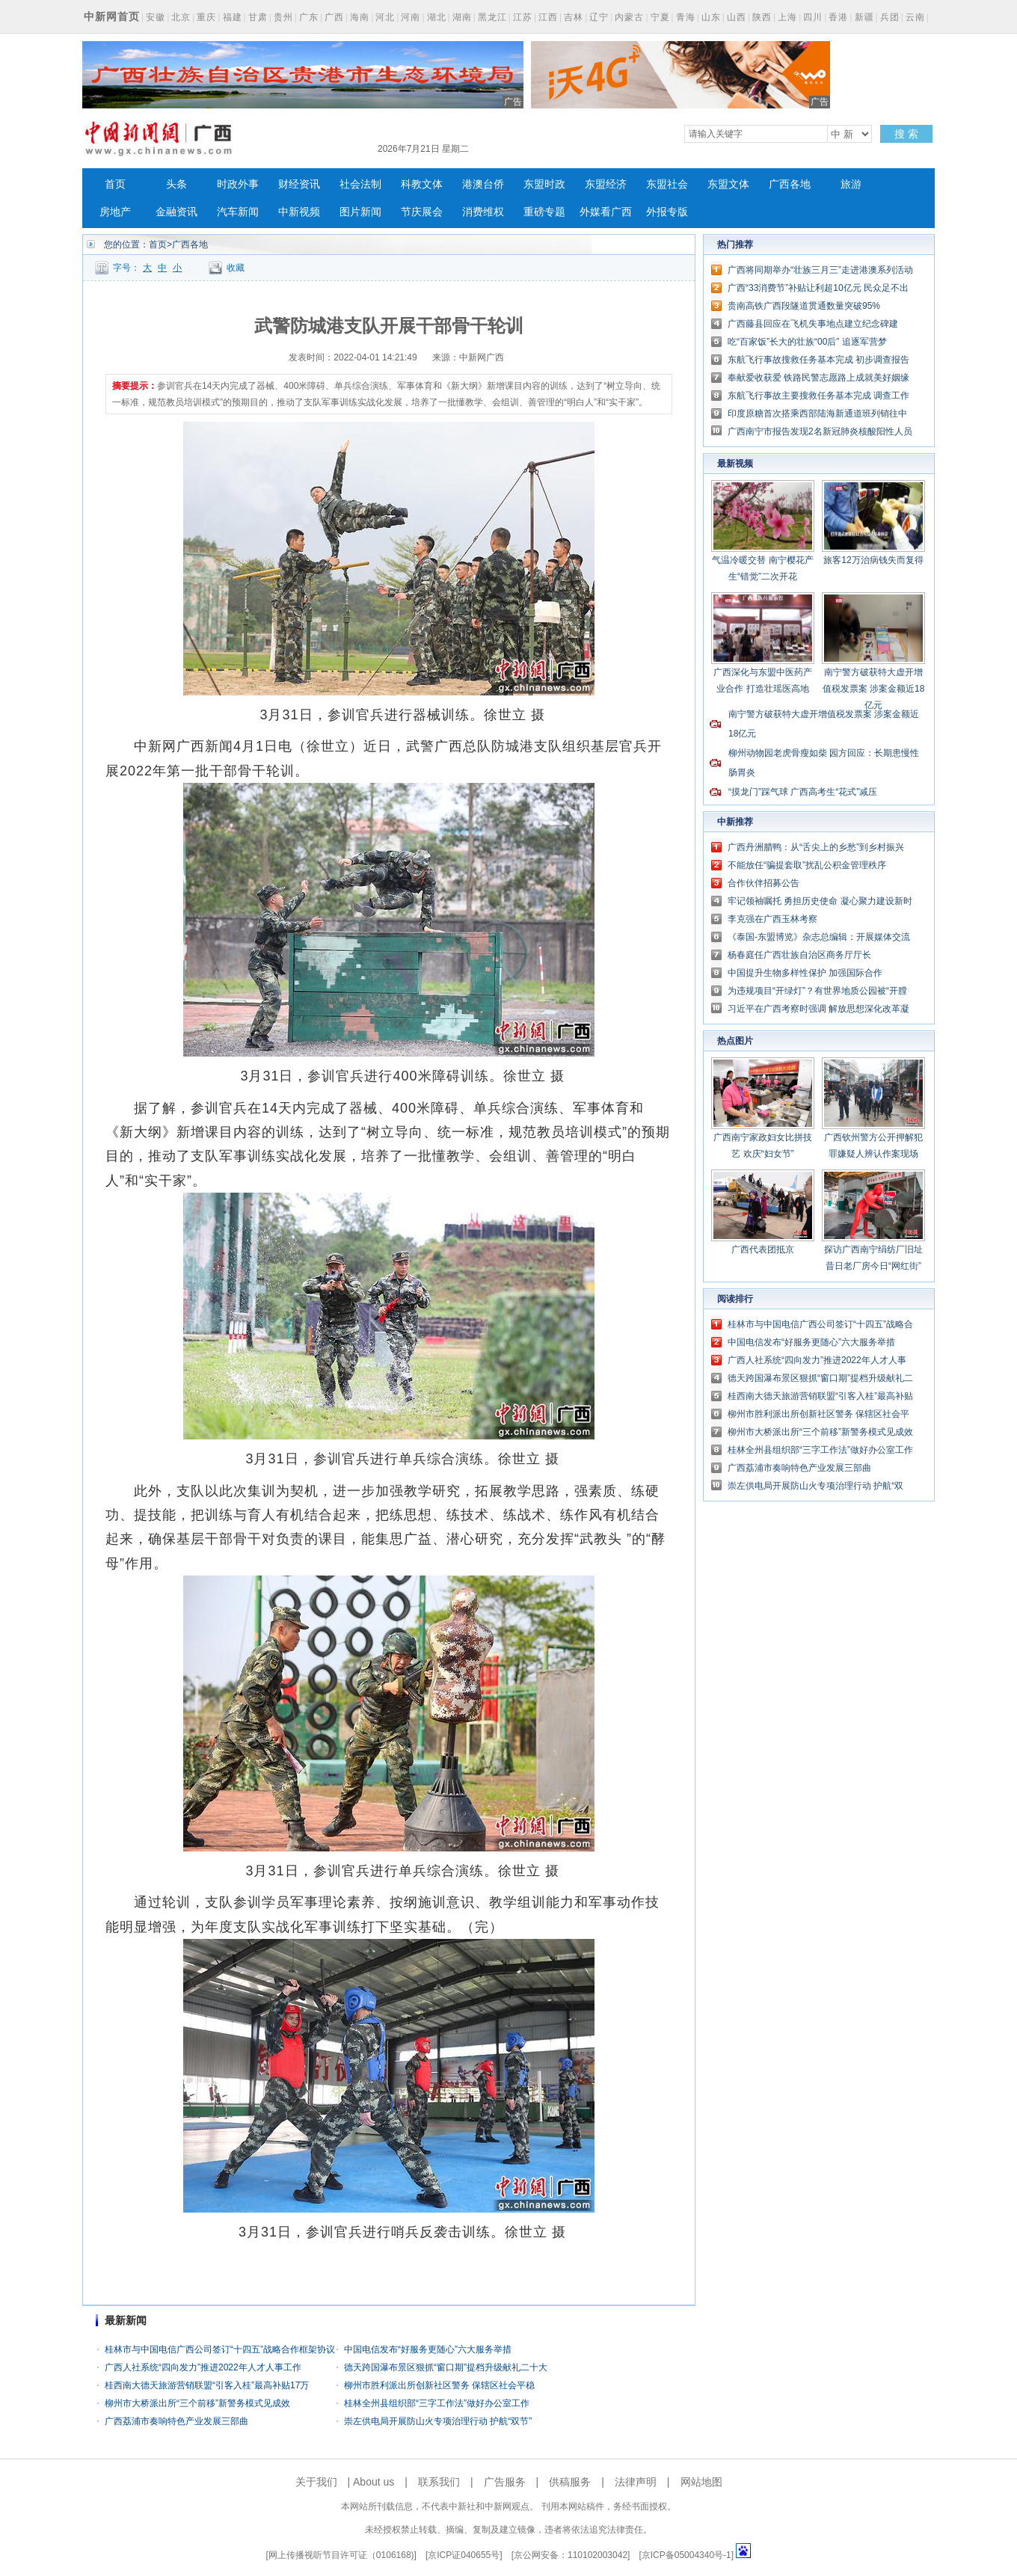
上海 (787, 17)
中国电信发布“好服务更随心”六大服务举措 (427, 2349)
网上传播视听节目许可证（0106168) (341, 2555)
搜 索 (906, 134)
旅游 (851, 184)
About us (373, 2482)
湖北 (436, 17)
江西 (548, 17)
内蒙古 (629, 17)
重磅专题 (544, 212)
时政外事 (238, 184)
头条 (176, 184)
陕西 (762, 17)
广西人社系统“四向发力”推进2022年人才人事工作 (203, 2367)
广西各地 (790, 184)
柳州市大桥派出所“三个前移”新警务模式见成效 (197, 2403)
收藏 (236, 267)
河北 (385, 17)
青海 (685, 17)
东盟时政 (544, 184)
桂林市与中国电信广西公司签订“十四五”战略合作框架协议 (220, 2349)
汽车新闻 (238, 212)
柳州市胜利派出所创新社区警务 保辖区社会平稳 (439, 2385)
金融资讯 (176, 212)
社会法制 (360, 184)
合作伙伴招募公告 (763, 883)
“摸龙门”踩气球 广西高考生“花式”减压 (802, 792)
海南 (359, 17)
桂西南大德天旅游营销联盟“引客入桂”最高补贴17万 (207, 2385)
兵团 (890, 17)
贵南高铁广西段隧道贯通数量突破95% (804, 306)
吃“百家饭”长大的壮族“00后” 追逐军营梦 (807, 341)
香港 (838, 17)
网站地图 (701, 2482)
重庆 (206, 17)
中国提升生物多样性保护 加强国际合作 (805, 973)
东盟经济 (606, 184)
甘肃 (258, 17)
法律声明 (636, 2482)
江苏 (522, 17)
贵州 (283, 17)
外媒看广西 (606, 212)
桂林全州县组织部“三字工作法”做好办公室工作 (436, 2403)
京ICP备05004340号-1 (686, 2555)
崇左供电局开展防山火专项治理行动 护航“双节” (438, 2421)
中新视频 (299, 212)
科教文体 (422, 184)
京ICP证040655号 (464, 2555)
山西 (736, 17)
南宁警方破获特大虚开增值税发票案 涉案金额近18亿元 (874, 688)
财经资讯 (299, 184)
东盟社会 (667, 184)
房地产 (115, 212)
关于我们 (316, 2482)
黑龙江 (492, 17)
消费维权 (483, 212)
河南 (410, 17)
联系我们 (439, 2482)
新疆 (864, 17)
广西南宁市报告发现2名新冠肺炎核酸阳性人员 (820, 431)
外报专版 (667, 212)
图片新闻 (360, 212)
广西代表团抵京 (762, 1249)
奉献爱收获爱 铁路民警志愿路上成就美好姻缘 (818, 377)
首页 (115, 184)
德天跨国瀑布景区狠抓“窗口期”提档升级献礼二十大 (445, 2367)
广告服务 (505, 2482)
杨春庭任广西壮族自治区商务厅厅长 (799, 955)
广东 (309, 17)
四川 (813, 17)
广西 (334, 17)
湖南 (462, 17)
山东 (711, 17)
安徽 (155, 17)
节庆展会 (422, 212)
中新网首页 (112, 16)
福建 (232, 17)
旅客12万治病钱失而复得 (873, 560)
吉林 (573, 17)
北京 (181, 17)
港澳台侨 (483, 184)
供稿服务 (570, 2482)
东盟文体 (728, 184)
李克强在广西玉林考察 (772, 919)
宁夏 (660, 17)
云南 (915, 17)
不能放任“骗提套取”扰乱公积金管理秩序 (807, 865)
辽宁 (599, 17)
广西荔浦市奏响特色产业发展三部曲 (176, 2421)
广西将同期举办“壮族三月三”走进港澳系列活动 (820, 270)
